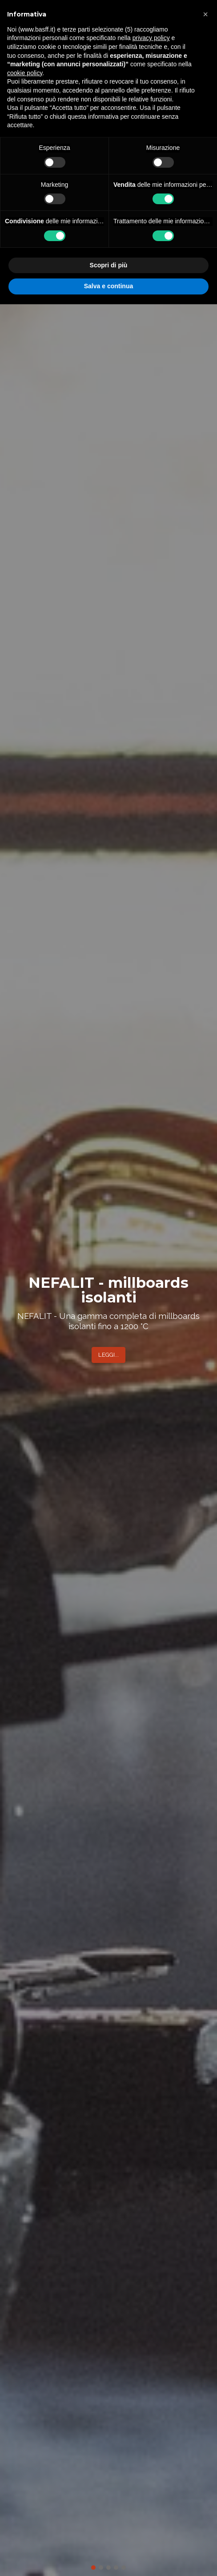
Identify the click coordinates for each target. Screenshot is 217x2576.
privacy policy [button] (151, 37)
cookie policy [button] (24, 73)
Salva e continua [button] (108, 286)
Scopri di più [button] (109, 265)
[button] (205, 14)
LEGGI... (108, 1354)
